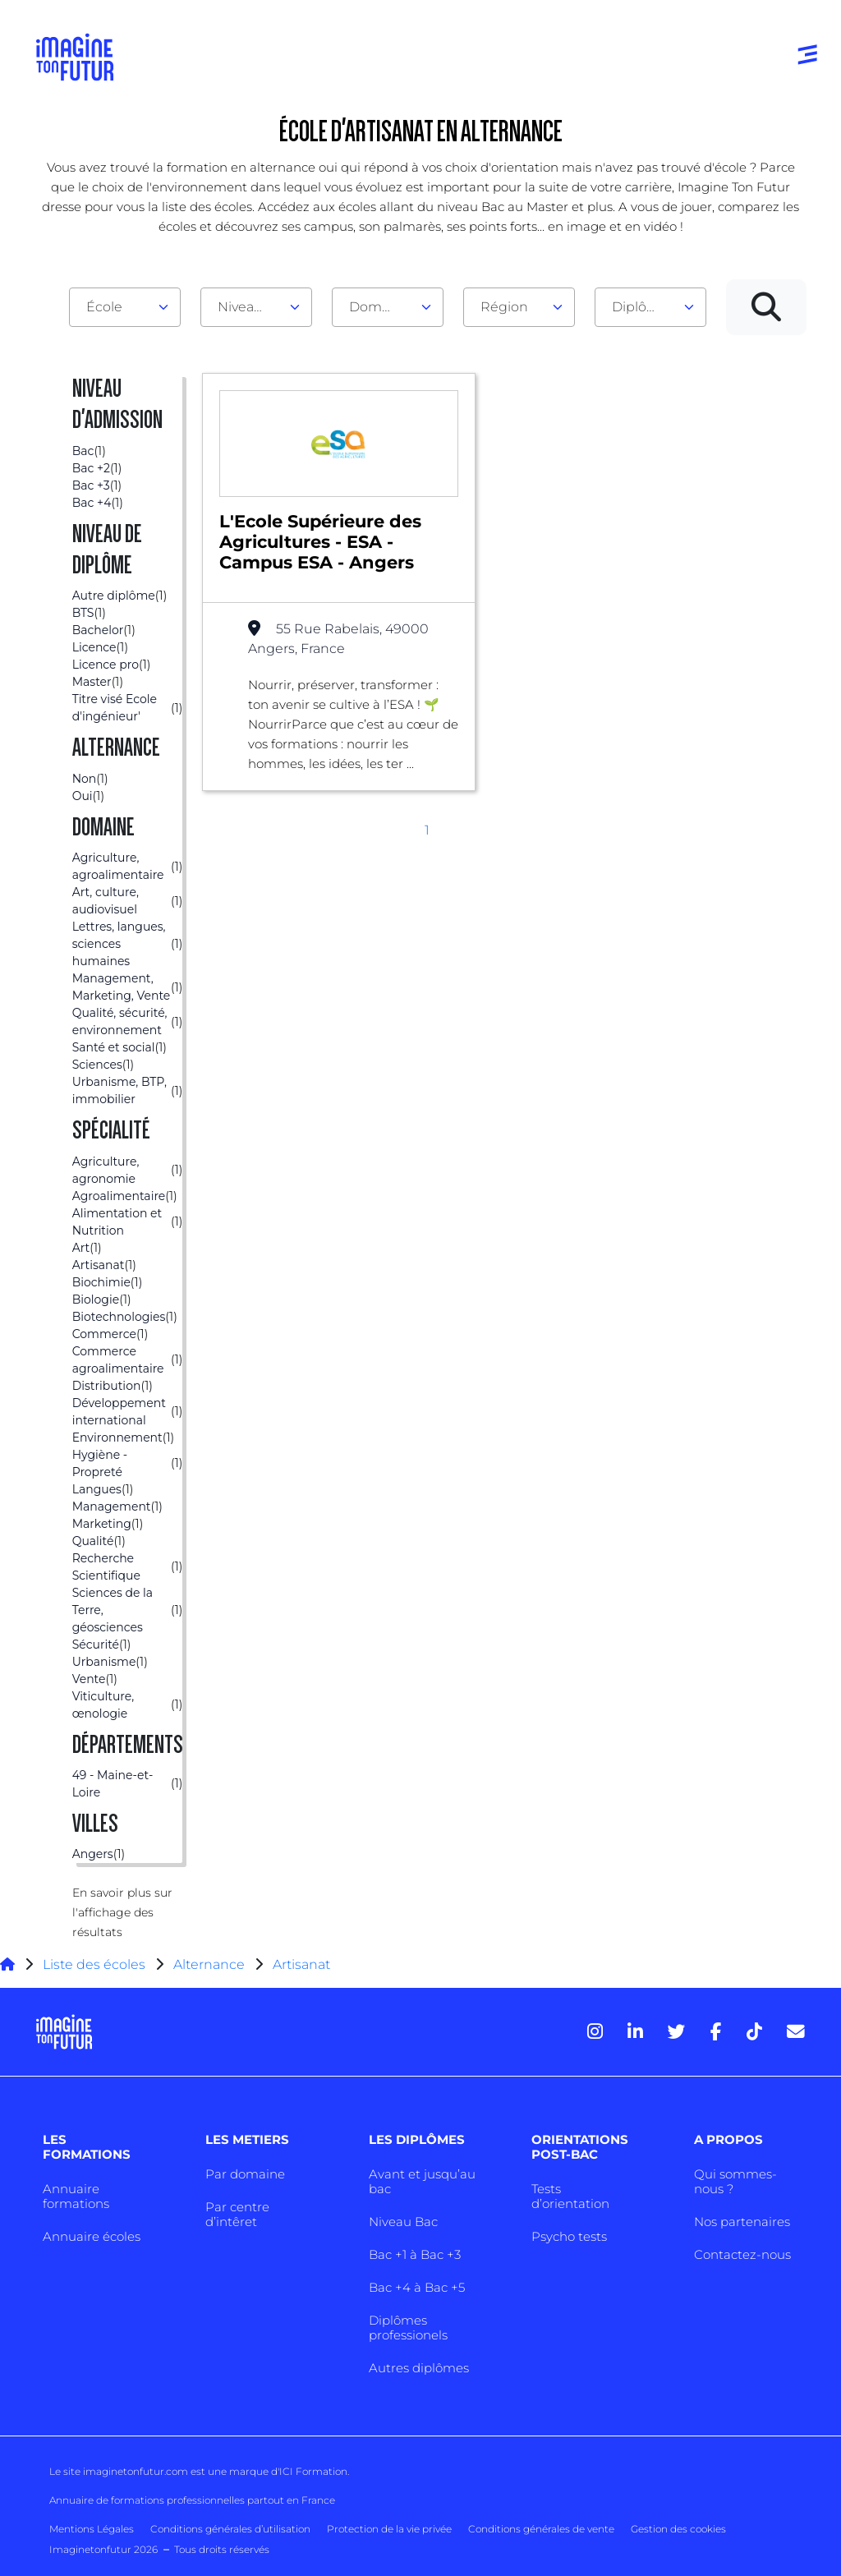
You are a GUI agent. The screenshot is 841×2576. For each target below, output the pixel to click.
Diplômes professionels (408, 2327)
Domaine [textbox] (379, 307)
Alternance (209, 1964)
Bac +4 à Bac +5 (417, 2287)
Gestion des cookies (678, 2529)
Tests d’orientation (570, 2196)
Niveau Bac (403, 2221)
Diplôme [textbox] (640, 307)
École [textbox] (104, 307)
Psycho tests (569, 2236)
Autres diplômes (419, 2368)
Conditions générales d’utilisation (230, 2529)
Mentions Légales (91, 2529)
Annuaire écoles (91, 2236)
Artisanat (301, 1964)
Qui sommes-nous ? (735, 2181)
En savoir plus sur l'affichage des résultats (122, 1912)
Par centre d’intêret (237, 2214)
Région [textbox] (504, 307)
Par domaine (245, 2174)
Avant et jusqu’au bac (422, 2181)
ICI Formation (313, 2471)
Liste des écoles (94, 1964)
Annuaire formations (76, 2196)
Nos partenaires (742, 2221)
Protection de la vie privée (389, 2529)
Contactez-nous (742, 2254)
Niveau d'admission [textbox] (250, 307)
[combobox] (125, 307)
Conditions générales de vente (541, 2529)
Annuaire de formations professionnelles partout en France (192, 2500)
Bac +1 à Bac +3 (415, 2254)
